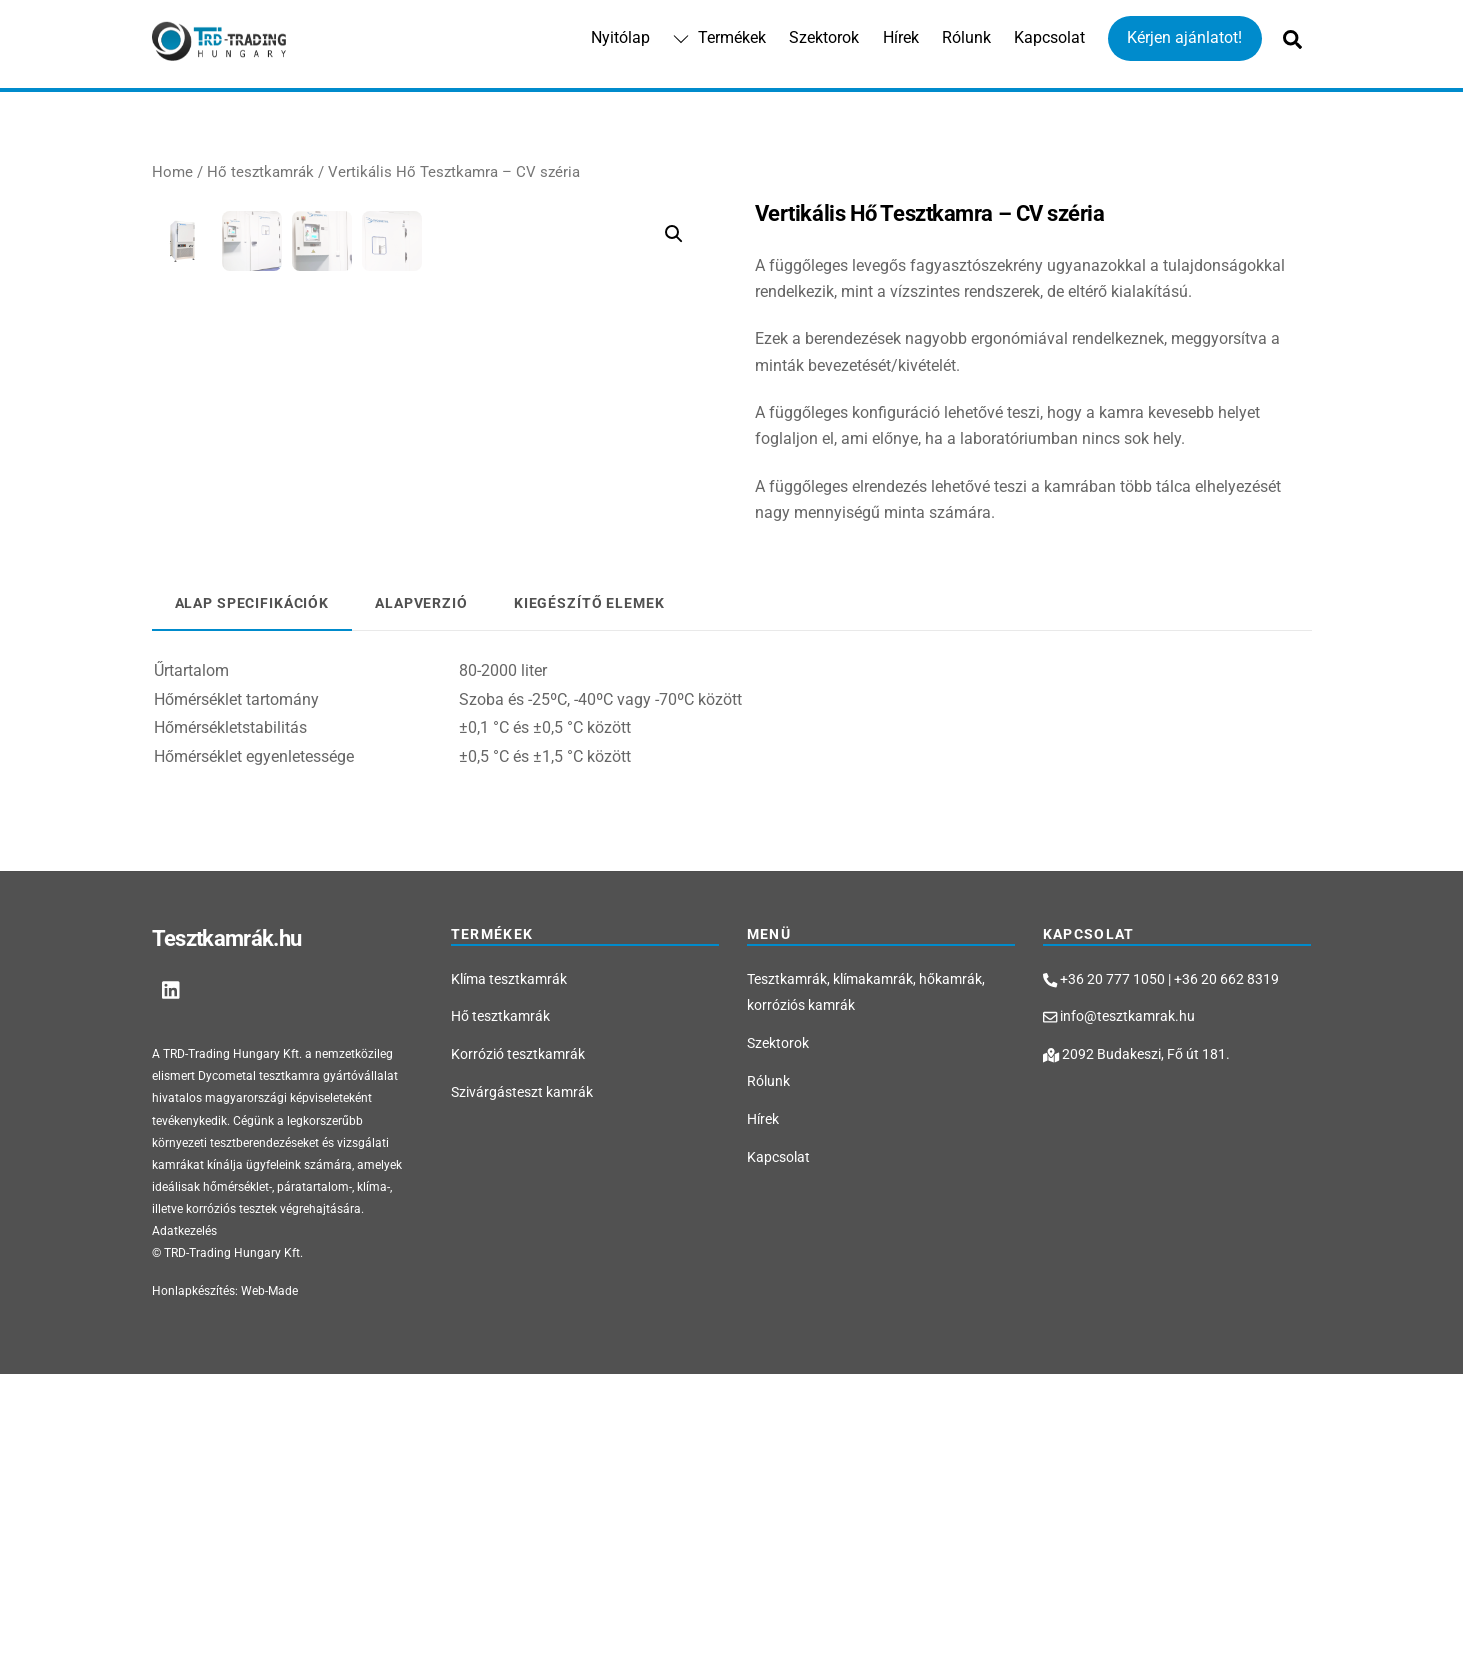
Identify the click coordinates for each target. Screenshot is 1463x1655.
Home (172, 173)
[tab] (252, 885)
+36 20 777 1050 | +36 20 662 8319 (1161, 1260)
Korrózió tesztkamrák (518, 1335)
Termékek (719, 38)
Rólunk (966, 38)
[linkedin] (172, 1269)
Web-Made (269, 1572)
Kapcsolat (1049, 38)
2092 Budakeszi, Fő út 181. (1136, 1335)
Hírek (901, 38)
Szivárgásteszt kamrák (522, 1373)
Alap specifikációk (252, 884)
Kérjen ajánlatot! (1184, 38)
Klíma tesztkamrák (509, 1260)
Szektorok (824, 38)
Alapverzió (421, 884)
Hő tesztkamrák (260, 173)
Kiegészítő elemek (589, 884)
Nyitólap (620, 38)
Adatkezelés (184, 1512)
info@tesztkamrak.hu (1119, 1298)
